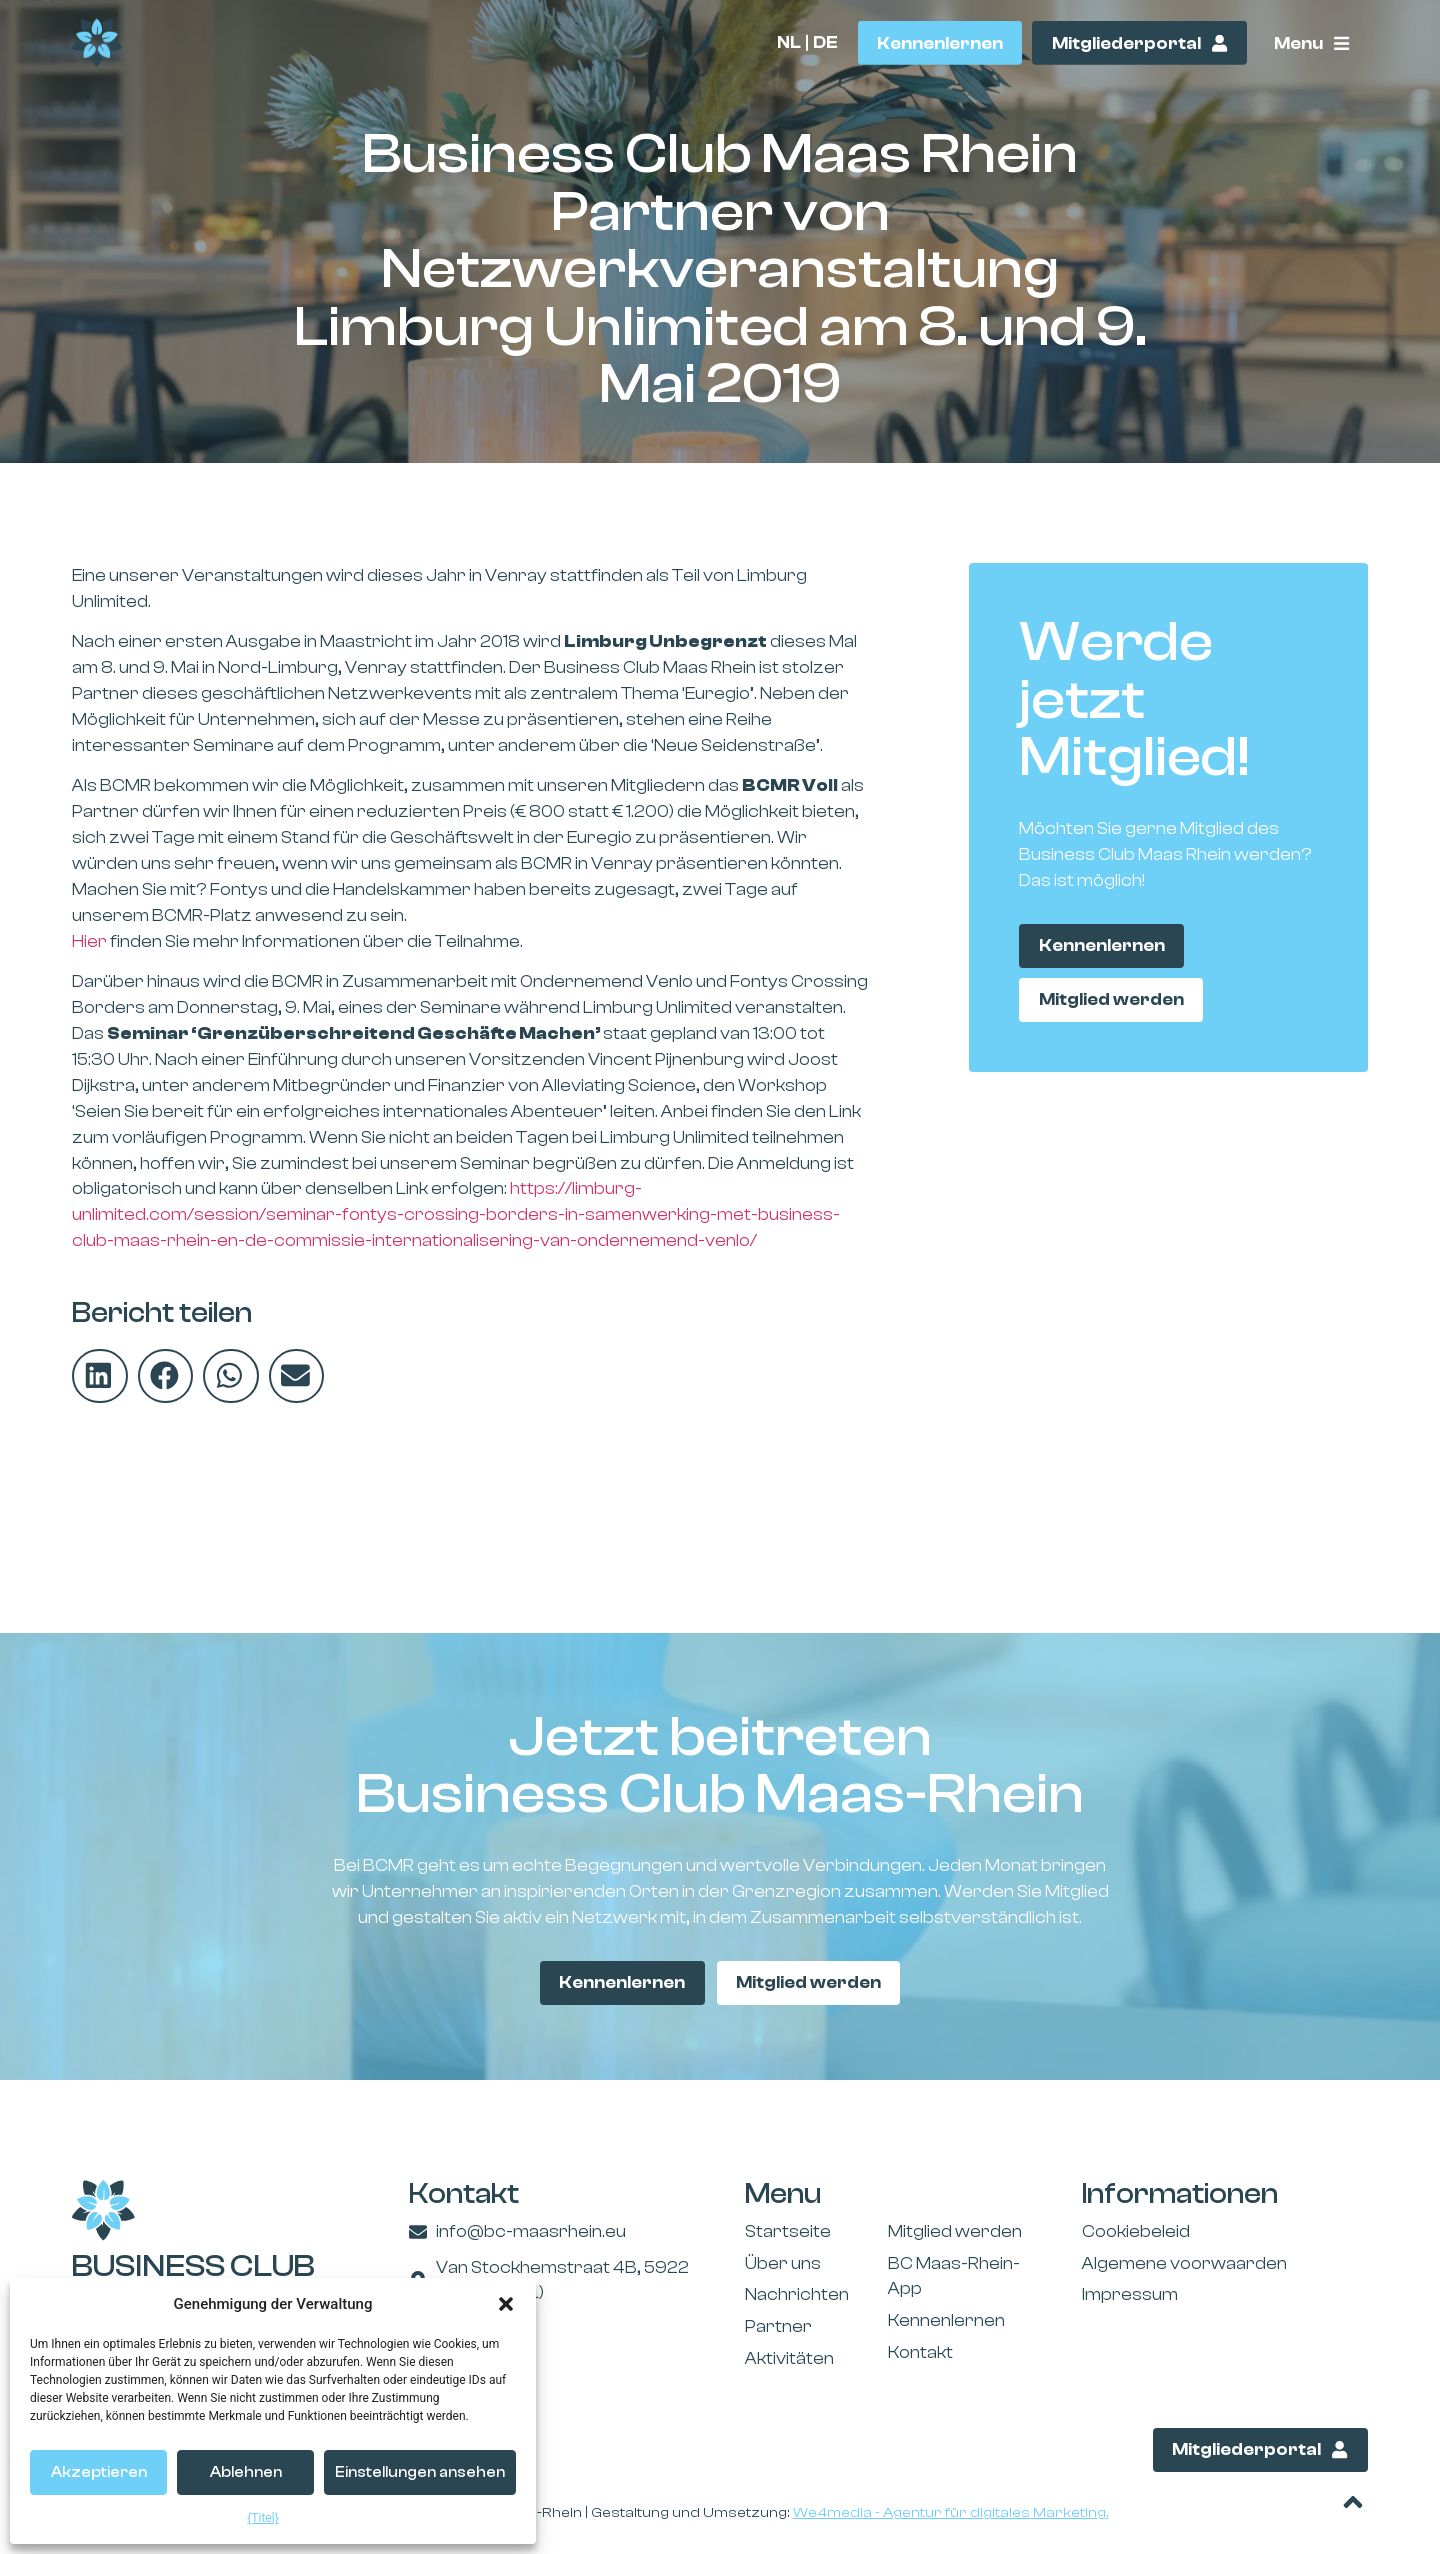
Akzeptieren (99, 2472)
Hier (89, 941)
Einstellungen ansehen (420, 2472)
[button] (506, 2304)
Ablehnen (246, 2472)
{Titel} (262, 2518)
